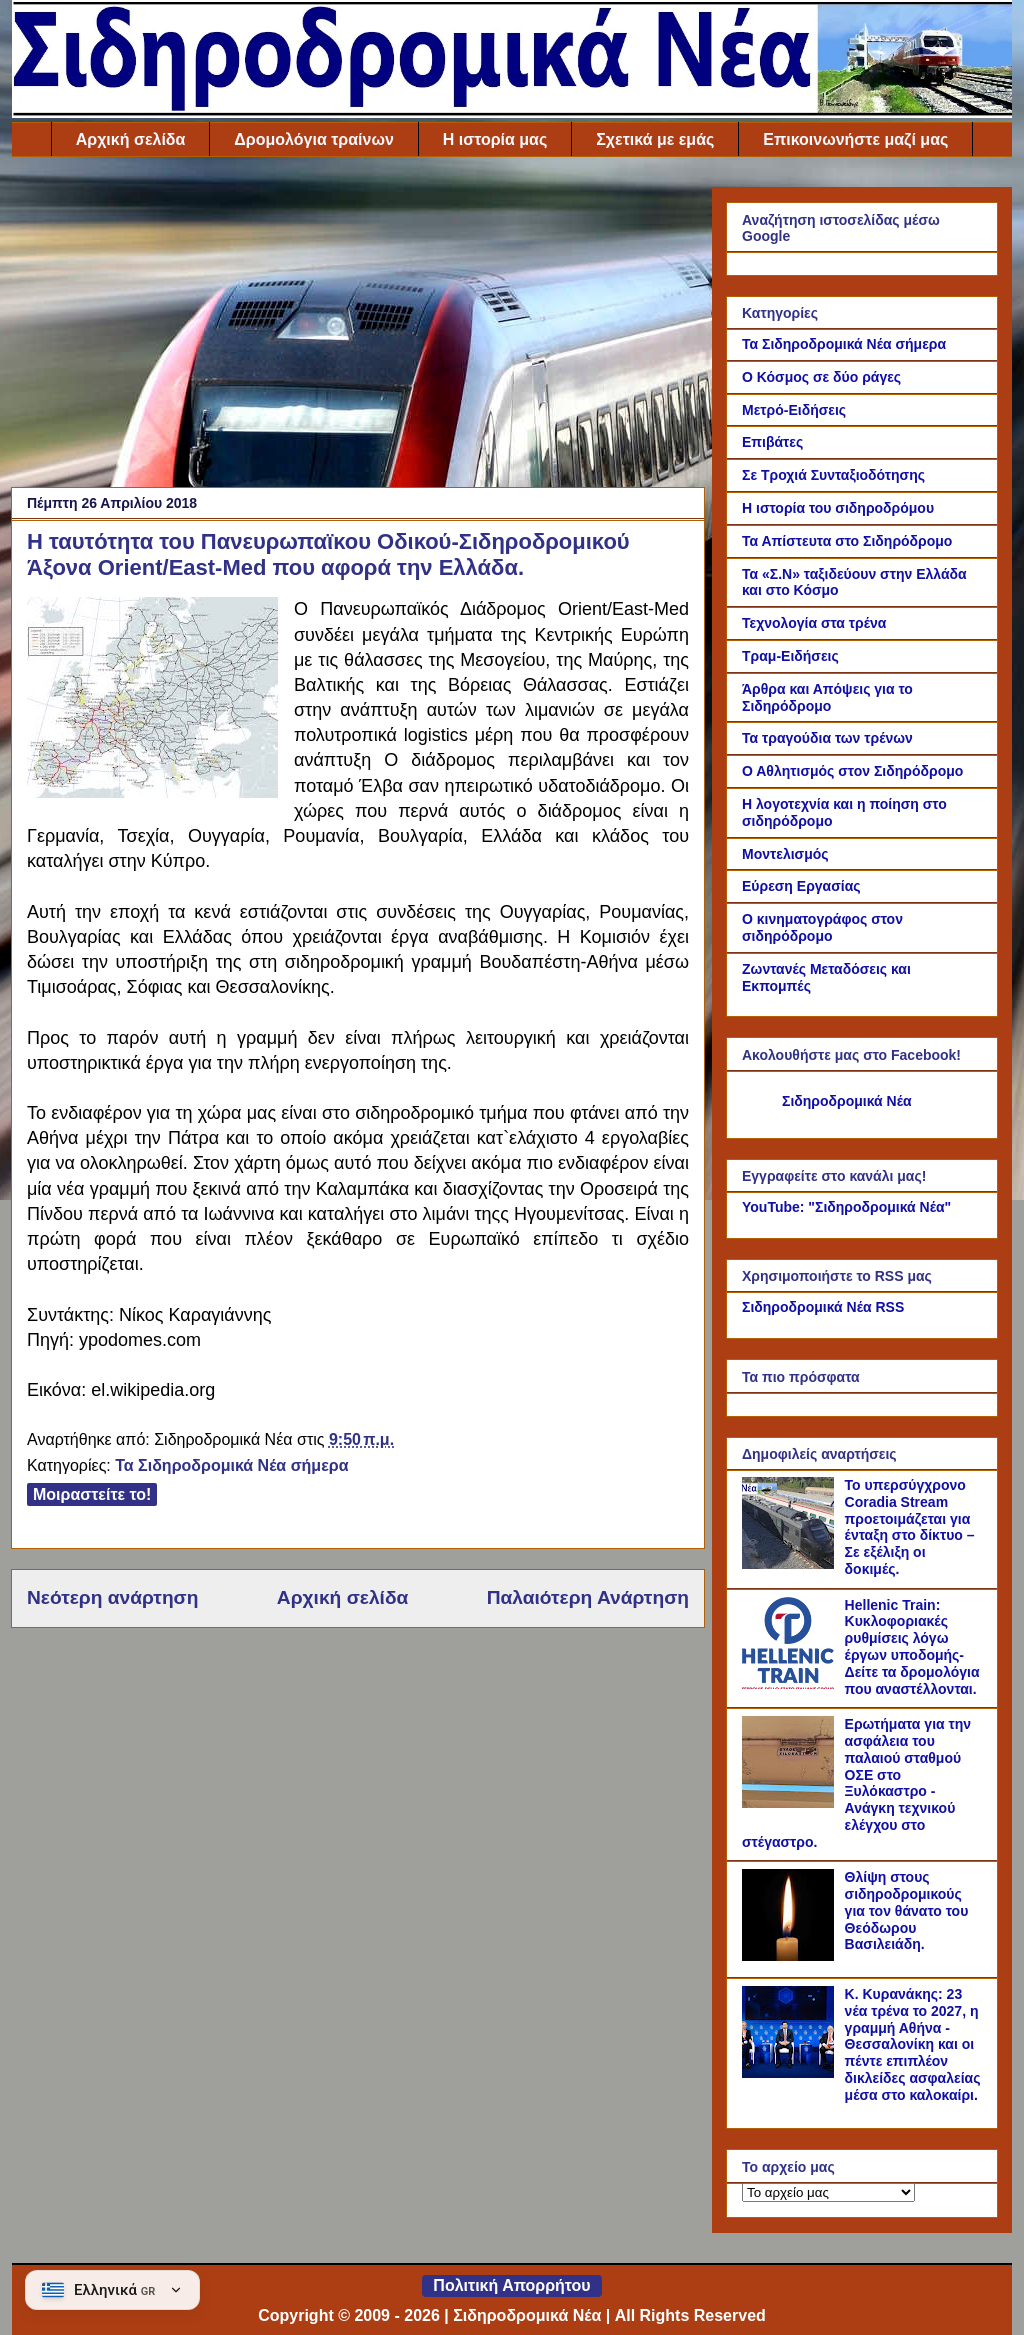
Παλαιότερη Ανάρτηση (588, 1597)
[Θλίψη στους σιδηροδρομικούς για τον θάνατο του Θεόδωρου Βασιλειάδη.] (791, 1956)
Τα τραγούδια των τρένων (827, 738)
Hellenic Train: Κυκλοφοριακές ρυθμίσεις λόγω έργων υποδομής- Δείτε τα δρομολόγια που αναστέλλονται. (912, 1647)
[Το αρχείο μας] (828, 2192)
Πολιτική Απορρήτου (511, 2285)
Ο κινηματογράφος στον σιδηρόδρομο (822, 927)
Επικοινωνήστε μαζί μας (855, 139)
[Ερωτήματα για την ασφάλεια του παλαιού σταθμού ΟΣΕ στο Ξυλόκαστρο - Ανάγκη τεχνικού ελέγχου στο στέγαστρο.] (791, 1803)
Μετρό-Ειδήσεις (794, 410)
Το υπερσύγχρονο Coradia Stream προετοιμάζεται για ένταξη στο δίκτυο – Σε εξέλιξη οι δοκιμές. (910, 1527)
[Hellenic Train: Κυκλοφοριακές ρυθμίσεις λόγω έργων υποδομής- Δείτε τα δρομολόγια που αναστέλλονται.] (791, 1684)
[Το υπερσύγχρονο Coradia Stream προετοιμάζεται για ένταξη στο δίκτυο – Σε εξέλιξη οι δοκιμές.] (791, 1564)
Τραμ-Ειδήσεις (790, 656)
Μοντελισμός (785, 854)
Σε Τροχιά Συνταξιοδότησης (833, 475)
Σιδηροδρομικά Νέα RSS (823, 1307)
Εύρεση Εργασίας (801, 886)
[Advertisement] (358, 327)
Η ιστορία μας (495, 139)
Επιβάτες (772, 442)
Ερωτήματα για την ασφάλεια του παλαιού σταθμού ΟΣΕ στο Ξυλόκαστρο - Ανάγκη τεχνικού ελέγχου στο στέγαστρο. (856, 1783)
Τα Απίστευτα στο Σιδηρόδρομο (847, 541)
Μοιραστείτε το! (92, 1494)
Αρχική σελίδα (131, 139)
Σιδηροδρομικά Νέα (847, 1101)
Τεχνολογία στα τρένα (814, 623)
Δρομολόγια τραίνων (313, 139)
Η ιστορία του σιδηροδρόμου (838, 508)
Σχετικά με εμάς (655, 139)
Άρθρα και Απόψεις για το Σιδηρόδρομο (827, 697)
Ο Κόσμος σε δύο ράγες (821, 377)
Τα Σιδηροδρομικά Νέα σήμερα (231, 1465)
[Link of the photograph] (152, 700)
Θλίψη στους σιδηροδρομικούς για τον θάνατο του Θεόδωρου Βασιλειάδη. (907, 1910)
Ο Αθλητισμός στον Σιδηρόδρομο (852, 771)
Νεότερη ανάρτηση (112, 1597)
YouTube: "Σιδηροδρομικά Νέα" (846, 1207)
